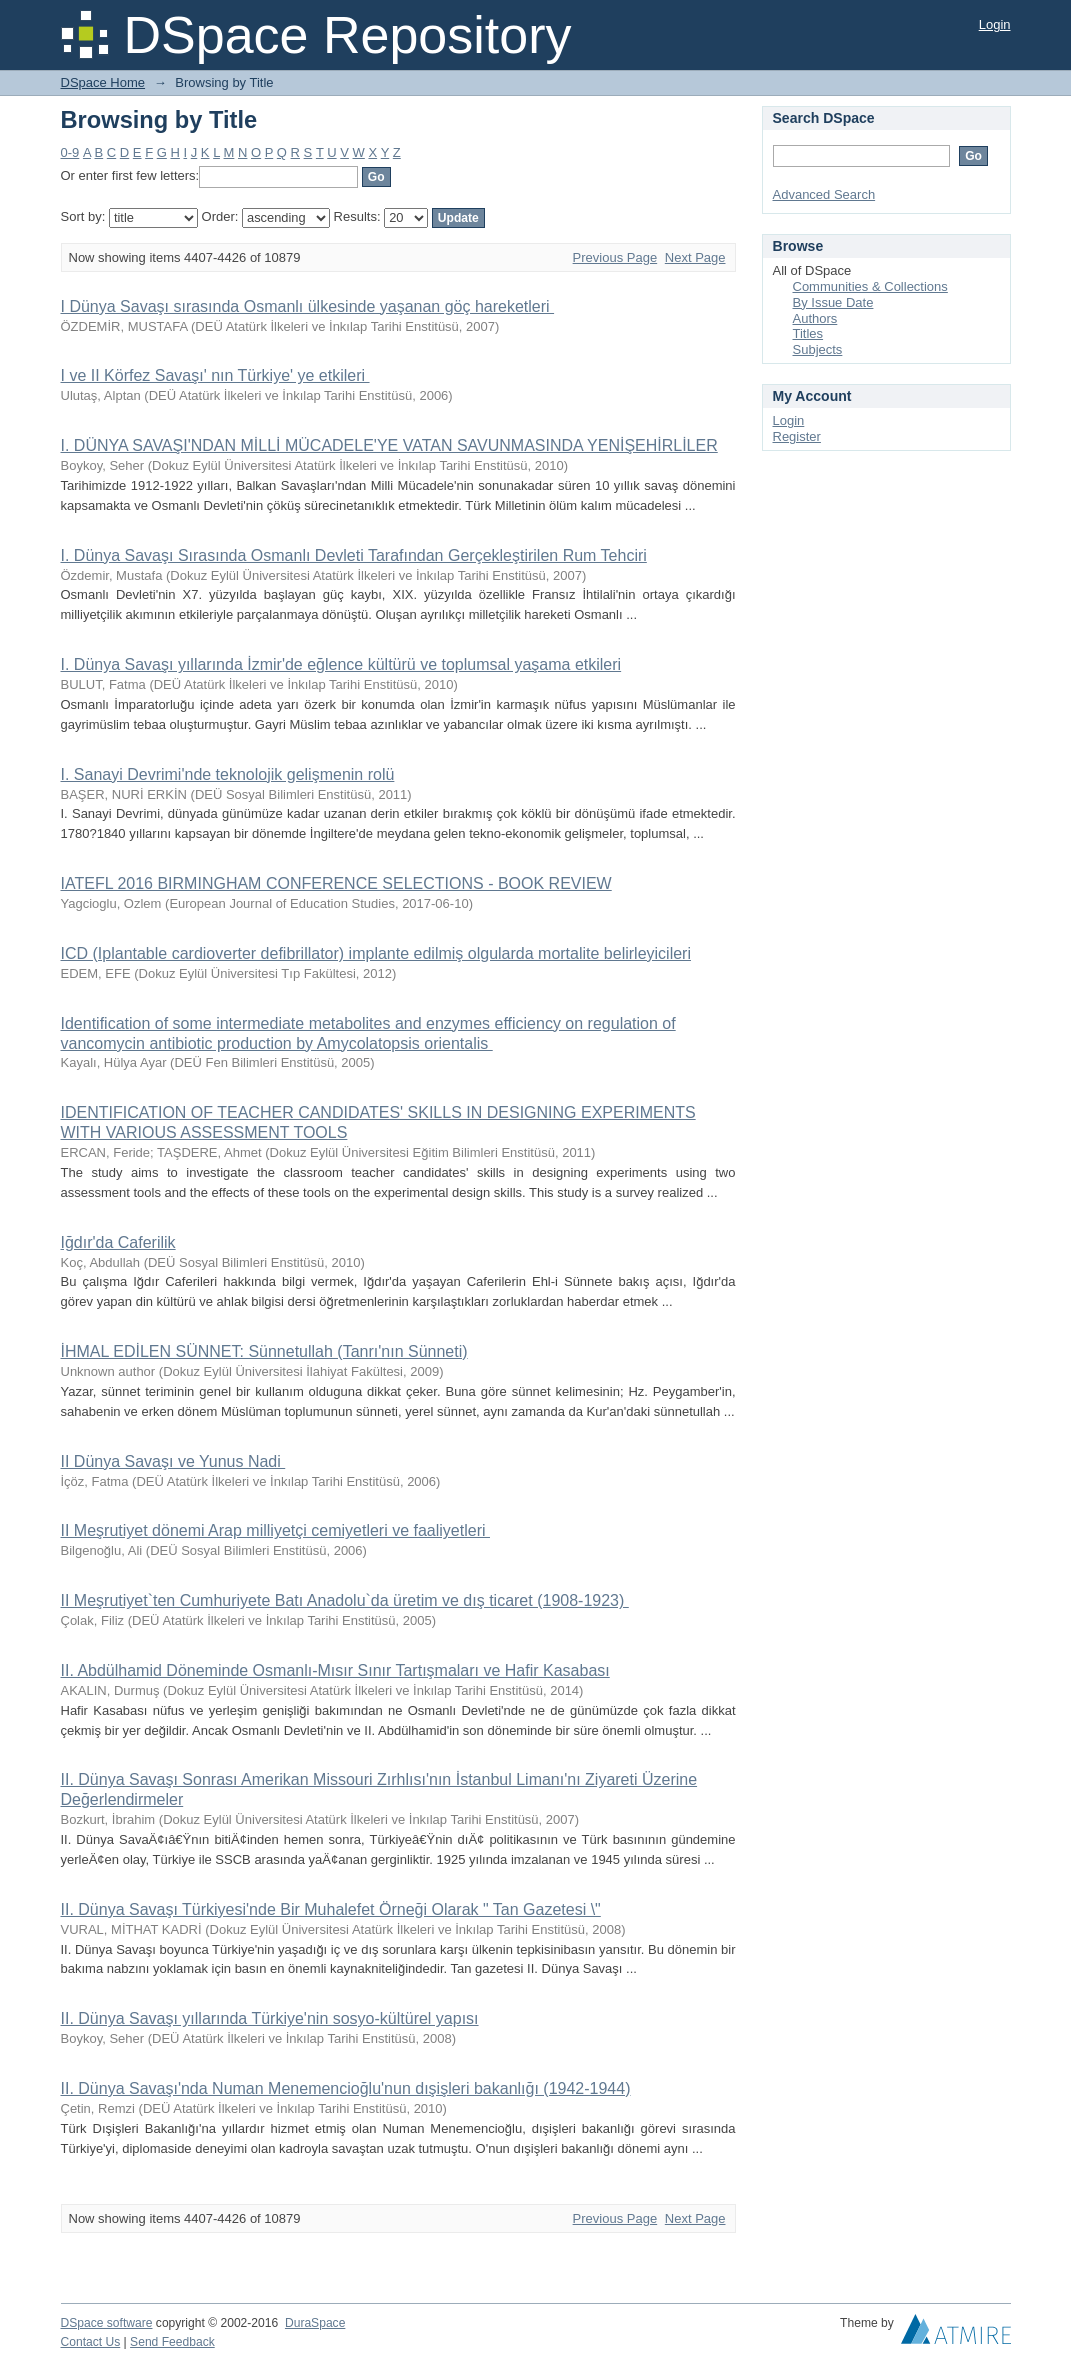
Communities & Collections (870, 286)
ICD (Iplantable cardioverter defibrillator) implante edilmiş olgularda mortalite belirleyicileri (376, 953)
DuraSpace (315, 2323)
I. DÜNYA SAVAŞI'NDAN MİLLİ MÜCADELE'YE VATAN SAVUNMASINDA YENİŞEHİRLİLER (389, 445)
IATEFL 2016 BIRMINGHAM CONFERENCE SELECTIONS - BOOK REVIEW (336, 883)
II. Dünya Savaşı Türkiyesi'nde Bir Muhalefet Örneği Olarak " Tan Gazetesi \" (331, 1909)
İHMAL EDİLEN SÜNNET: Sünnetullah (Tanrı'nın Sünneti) (264, 1351)
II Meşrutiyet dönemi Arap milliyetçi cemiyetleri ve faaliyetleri (275, 1530)
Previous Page (615, 257)
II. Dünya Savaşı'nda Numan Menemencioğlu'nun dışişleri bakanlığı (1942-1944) (346, 2088)
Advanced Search (824, 194)
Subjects (818, 349)
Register (797, 436)
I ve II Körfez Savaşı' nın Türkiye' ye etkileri (215, 375)
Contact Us (91, 2342)
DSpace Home (103, 82)
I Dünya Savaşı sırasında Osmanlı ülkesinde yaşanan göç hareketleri (308, 306)
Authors (815, 318)
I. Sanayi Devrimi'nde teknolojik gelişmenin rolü (228, 774)
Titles (808, 333)
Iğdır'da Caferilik (118, 1242)
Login (995, 24)
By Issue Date (833, 302)
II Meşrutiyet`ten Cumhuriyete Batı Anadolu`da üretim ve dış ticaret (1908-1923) (345, 1600)
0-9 (70, 152)
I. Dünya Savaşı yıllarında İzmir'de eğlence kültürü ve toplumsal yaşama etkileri (341, 664)
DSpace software (107, 2323)
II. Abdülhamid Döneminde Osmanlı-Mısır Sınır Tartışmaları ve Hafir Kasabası (335, 1670)
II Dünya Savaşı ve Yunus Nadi (173, 1461)
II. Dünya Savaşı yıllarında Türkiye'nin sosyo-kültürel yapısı (270, 2018)
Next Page (695, 257)
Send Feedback (172, 2342)
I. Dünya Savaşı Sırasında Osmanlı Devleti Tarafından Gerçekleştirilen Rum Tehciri (354, 555)
